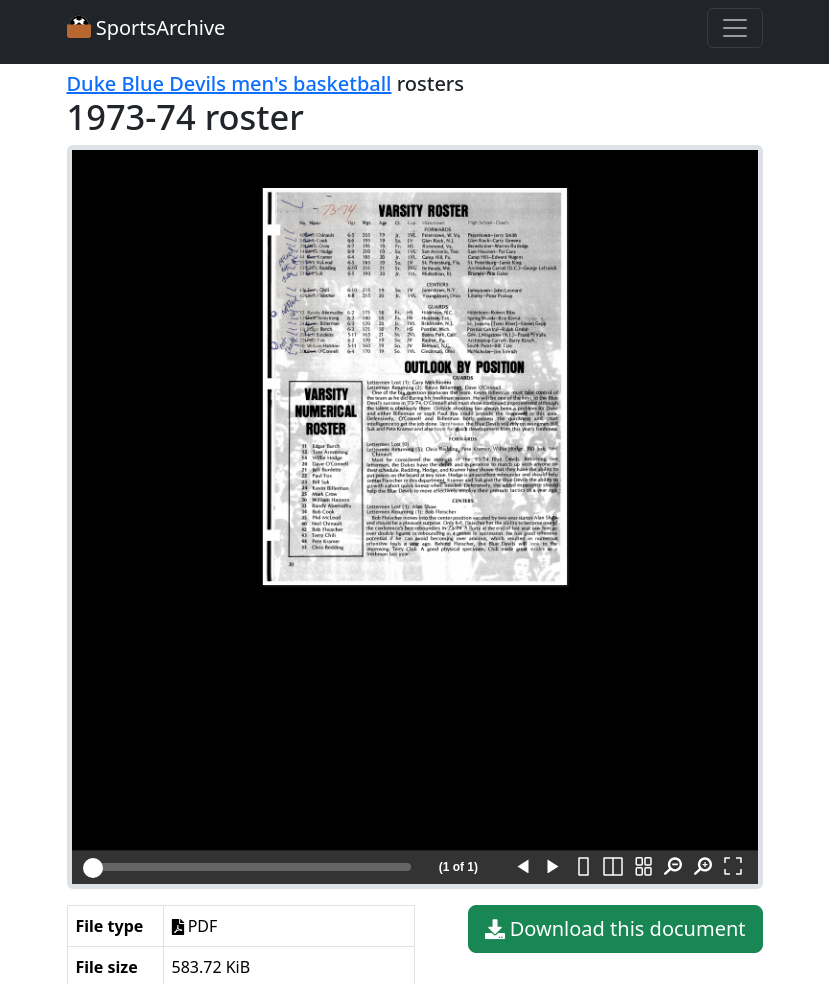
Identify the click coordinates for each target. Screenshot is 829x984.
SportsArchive (146, 27)
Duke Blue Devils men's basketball (229, 83)
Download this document (615, 929)
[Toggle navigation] (735, 28)
